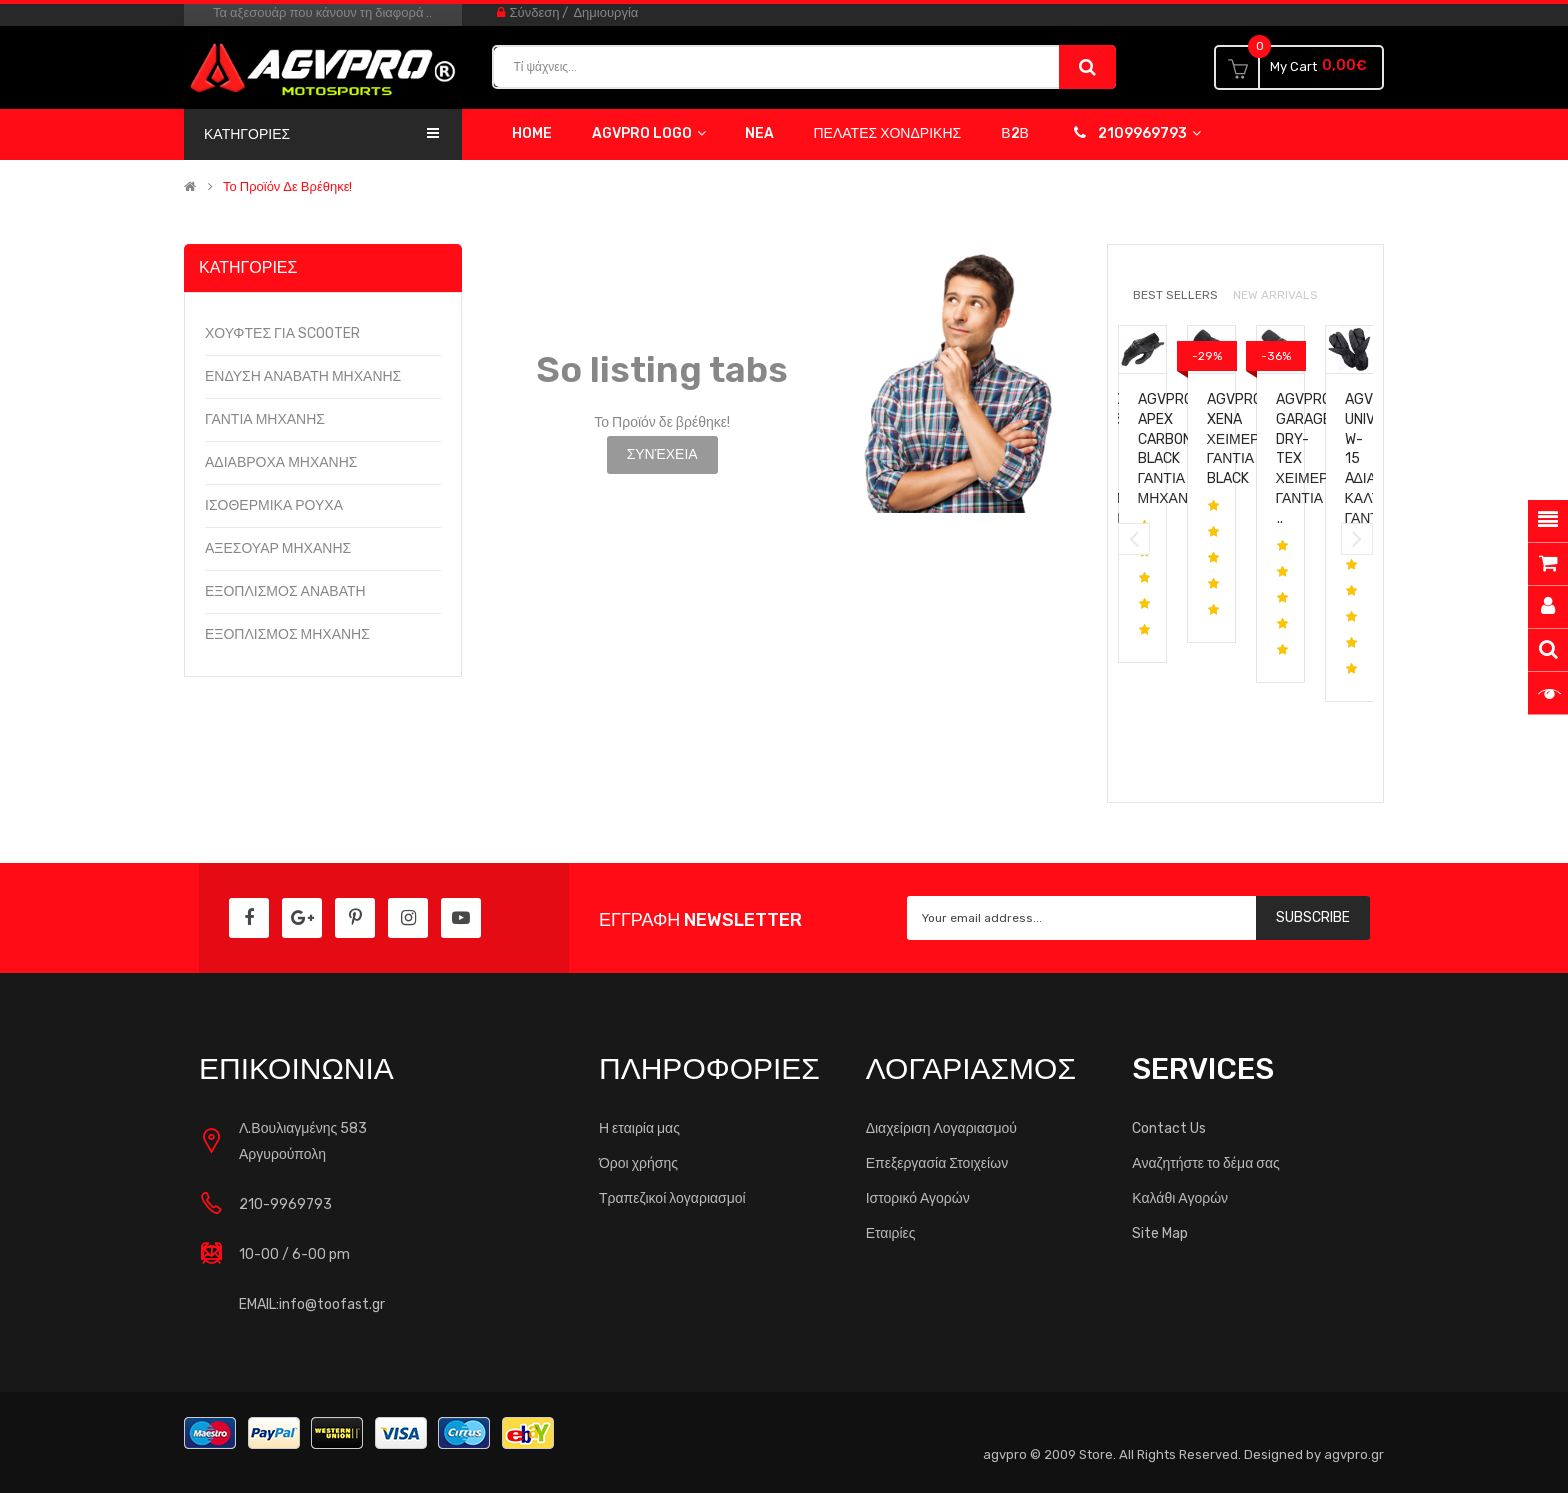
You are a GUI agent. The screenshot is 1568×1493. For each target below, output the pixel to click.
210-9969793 (285, 1204)
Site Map (1160, 1233)
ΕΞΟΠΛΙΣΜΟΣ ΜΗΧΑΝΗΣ (287, 634)
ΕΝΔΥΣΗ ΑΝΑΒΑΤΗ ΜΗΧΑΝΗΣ (303, 376)
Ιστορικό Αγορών (918, 1198)
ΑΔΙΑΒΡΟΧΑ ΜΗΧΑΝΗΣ (281, 462)
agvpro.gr (1354, 1454)
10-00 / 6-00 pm (294, 1254)
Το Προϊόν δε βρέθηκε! (287, 187)
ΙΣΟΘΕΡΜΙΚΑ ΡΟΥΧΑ (274, 505)
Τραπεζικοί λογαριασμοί (672, 1198)
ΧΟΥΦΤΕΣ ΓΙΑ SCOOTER (282, 333)
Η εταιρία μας (639, 1128)
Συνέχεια (662, 454)
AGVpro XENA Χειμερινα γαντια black (1245, 439)
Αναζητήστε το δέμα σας (1205, 1163)
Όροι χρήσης (638, 1163)
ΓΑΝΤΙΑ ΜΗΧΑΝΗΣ (265, 419)
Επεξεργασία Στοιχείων (937, 1163)
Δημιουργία (605, 12)
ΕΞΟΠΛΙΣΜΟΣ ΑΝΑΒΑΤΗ (285, 591)
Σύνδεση (535, 12)
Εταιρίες (891, 1233)
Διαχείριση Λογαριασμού (941, 1128)
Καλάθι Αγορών (1180, 1198)
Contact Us (1169, 1128)
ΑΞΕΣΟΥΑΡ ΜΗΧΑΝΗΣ (278, 548)
